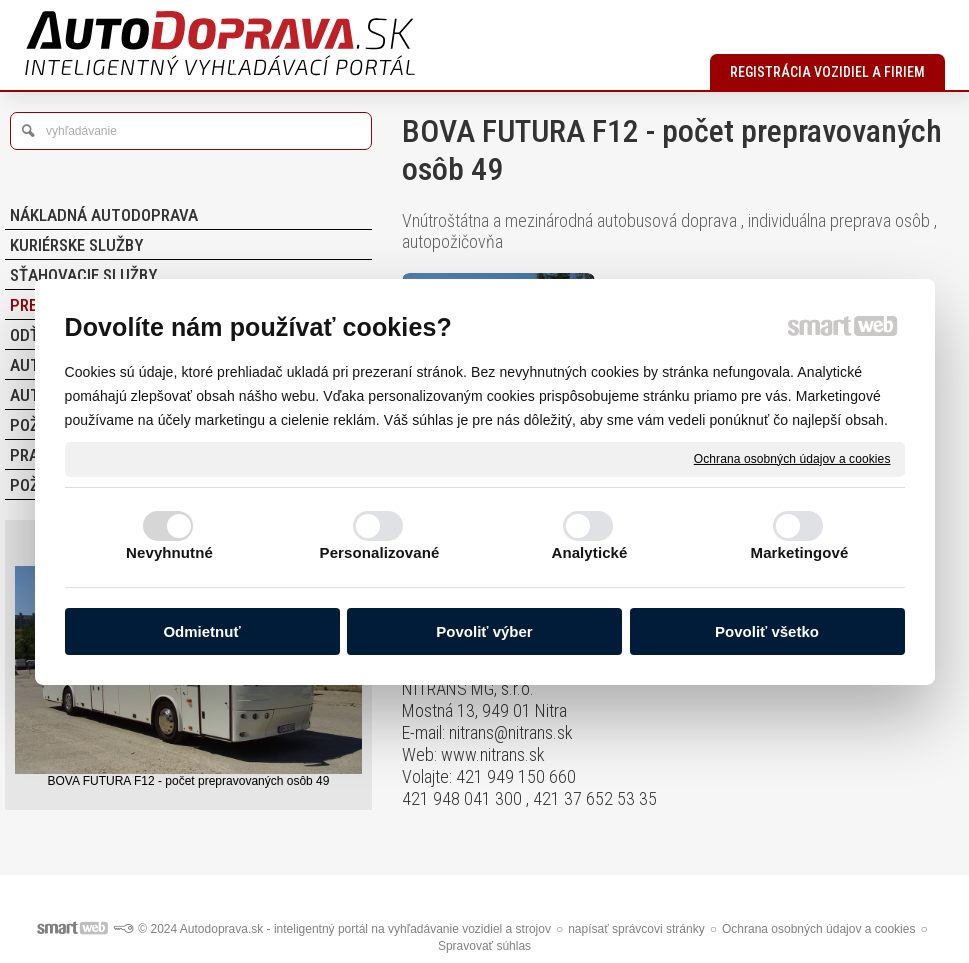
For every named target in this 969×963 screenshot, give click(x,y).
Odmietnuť (201, 631)
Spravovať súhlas (484, 946)
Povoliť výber (484, 631)
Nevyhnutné (169, 552)
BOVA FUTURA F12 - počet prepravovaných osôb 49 (189, 781)
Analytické (589, 552)
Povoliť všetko (767, 631)
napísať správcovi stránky (636, 929)
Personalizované (380, 552)
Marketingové (800, 552)
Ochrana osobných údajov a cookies (792, 458)
